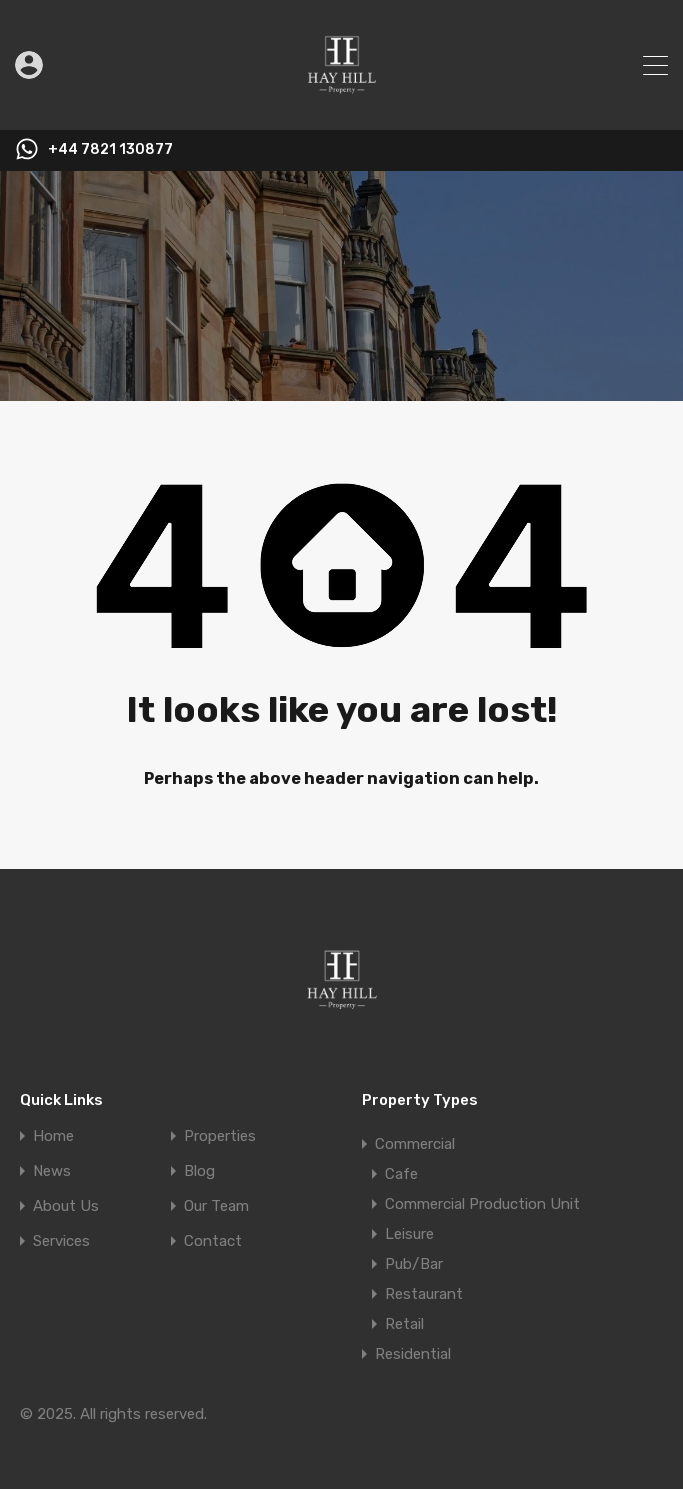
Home (53, 1136)
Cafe (401, 1174)
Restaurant (424, 1294)
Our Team (216, 1206)
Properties (220, 1136)
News (52, 1171)
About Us (66, 1206)
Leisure (409, 1234)
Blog (199, 1171)
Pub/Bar (414, 1264)
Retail (404, 1324)
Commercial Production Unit (482, 1204)
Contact (213, 1241)
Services (61, 1241)
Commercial (415, 1144)
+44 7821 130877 (110, 150)
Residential (413, 1354)
